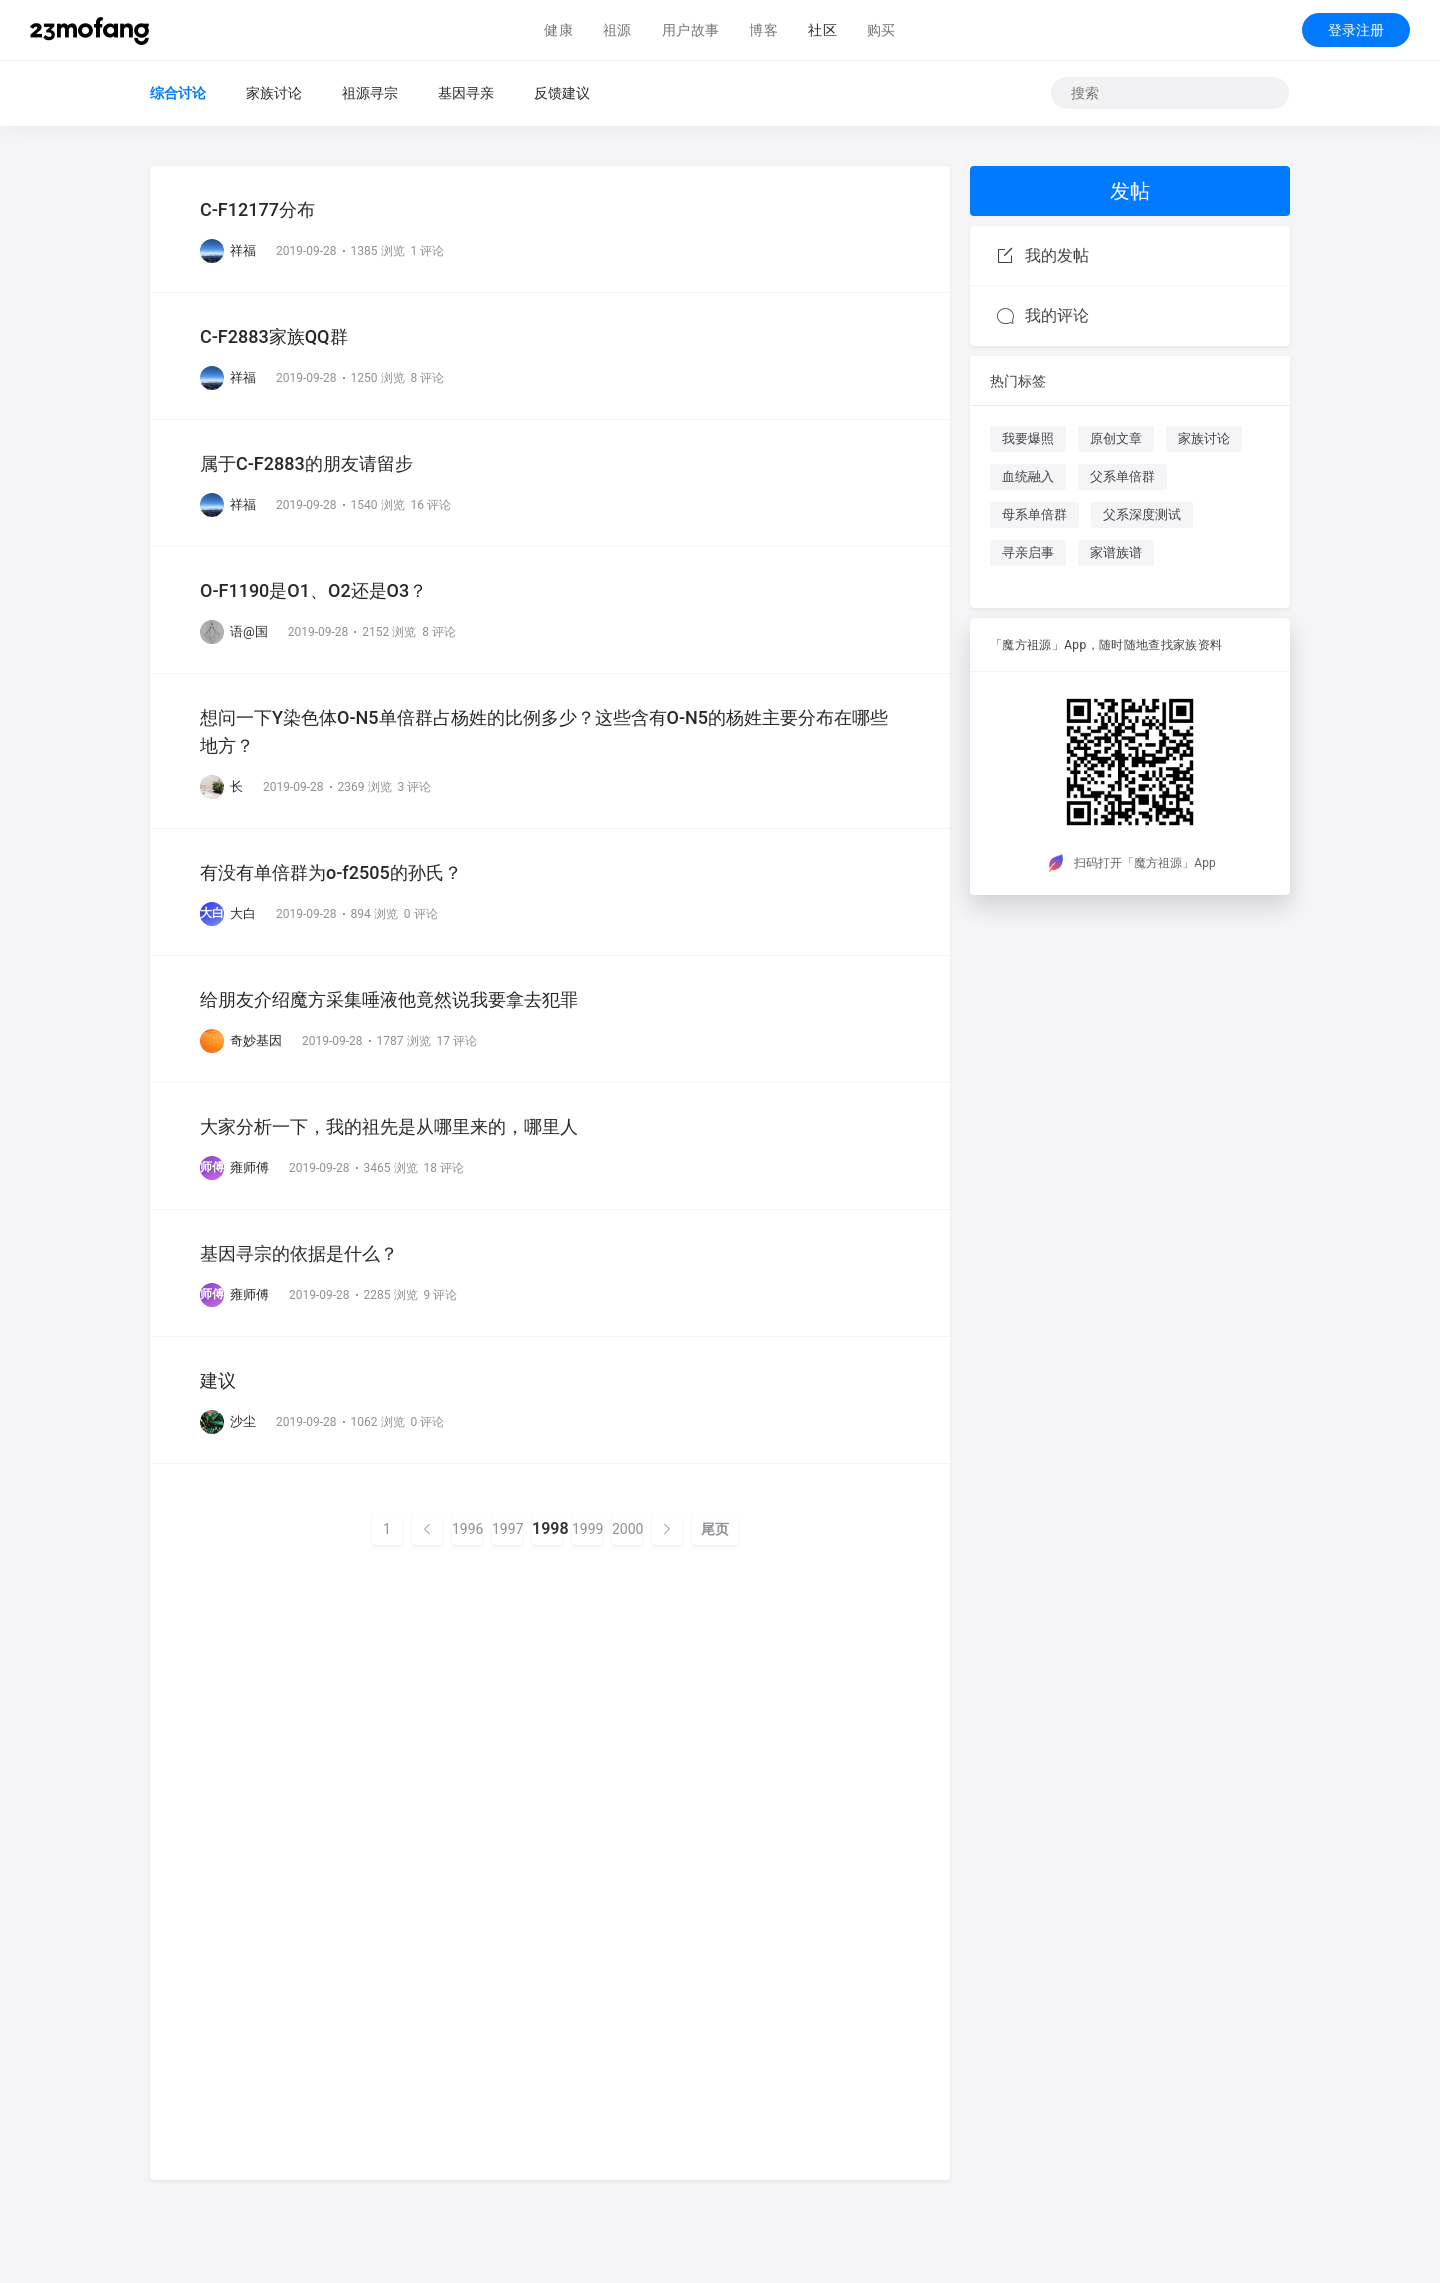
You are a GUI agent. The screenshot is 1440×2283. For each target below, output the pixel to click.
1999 (587, 1529)
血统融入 (1028, 476)
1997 (507, 1529)
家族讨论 (274, 93)
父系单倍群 (1122, 476)
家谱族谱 (1116, 552)
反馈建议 (562, 93)
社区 (822, 30)
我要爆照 (1028, 438)
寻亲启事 (1028, 552)
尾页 (715, 1529)
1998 (547, 1529)
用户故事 (691, 30)
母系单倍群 (1034, 514)
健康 (558, 30)
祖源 (617, 30)
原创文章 (1116, 438)
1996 (467, 1529)
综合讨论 (178, 93)
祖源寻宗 (370, 93)
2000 (627, 1529)
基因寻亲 (466, 93)
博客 (763, 30)
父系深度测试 (1142, 514)
